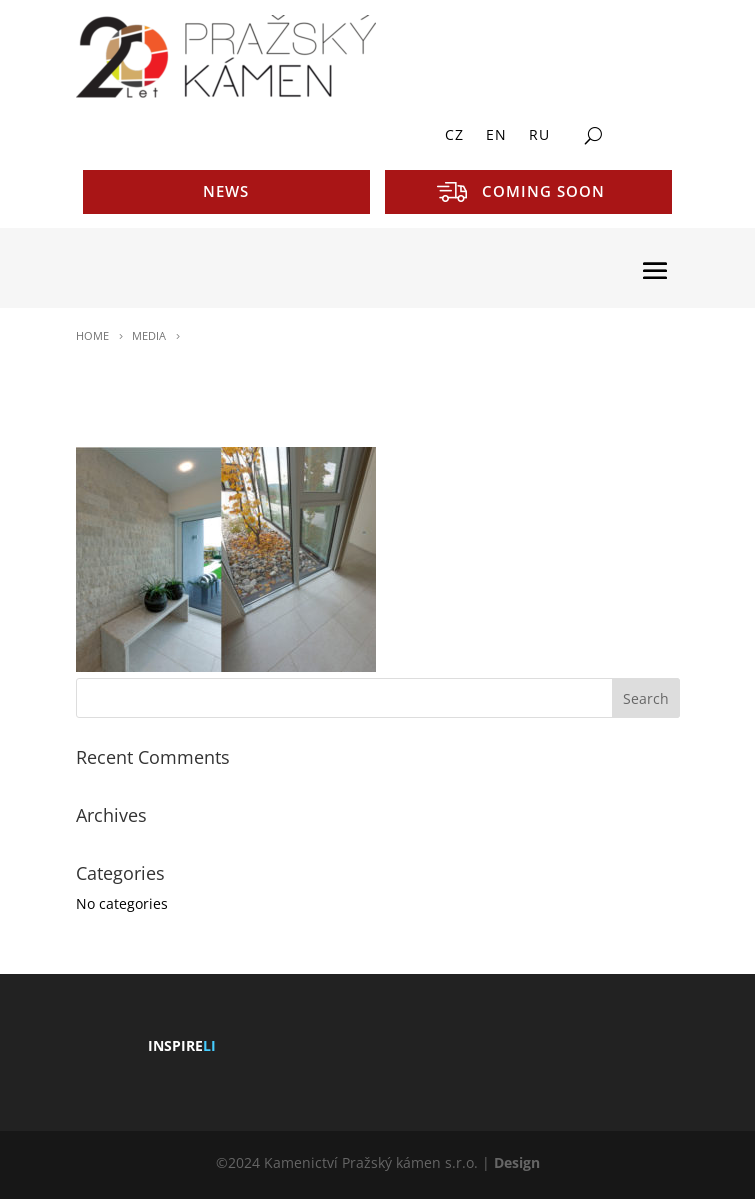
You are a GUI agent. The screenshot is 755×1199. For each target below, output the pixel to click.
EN (496, 136)
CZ (454, 136)
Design (517, 1162)
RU (539, 136)
